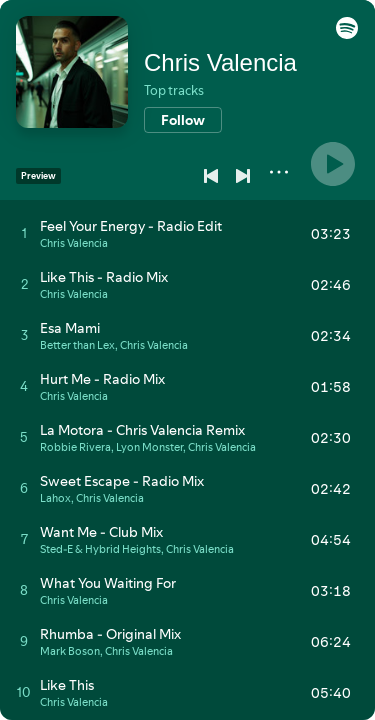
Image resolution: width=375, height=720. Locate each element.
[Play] (333, 164)
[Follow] (183, 120)
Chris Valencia (220, 62)
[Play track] (24, 233)
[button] (347, 34)
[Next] (243, 176)
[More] (279, 172)
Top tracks (174, 90)
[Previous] (211, 176)
